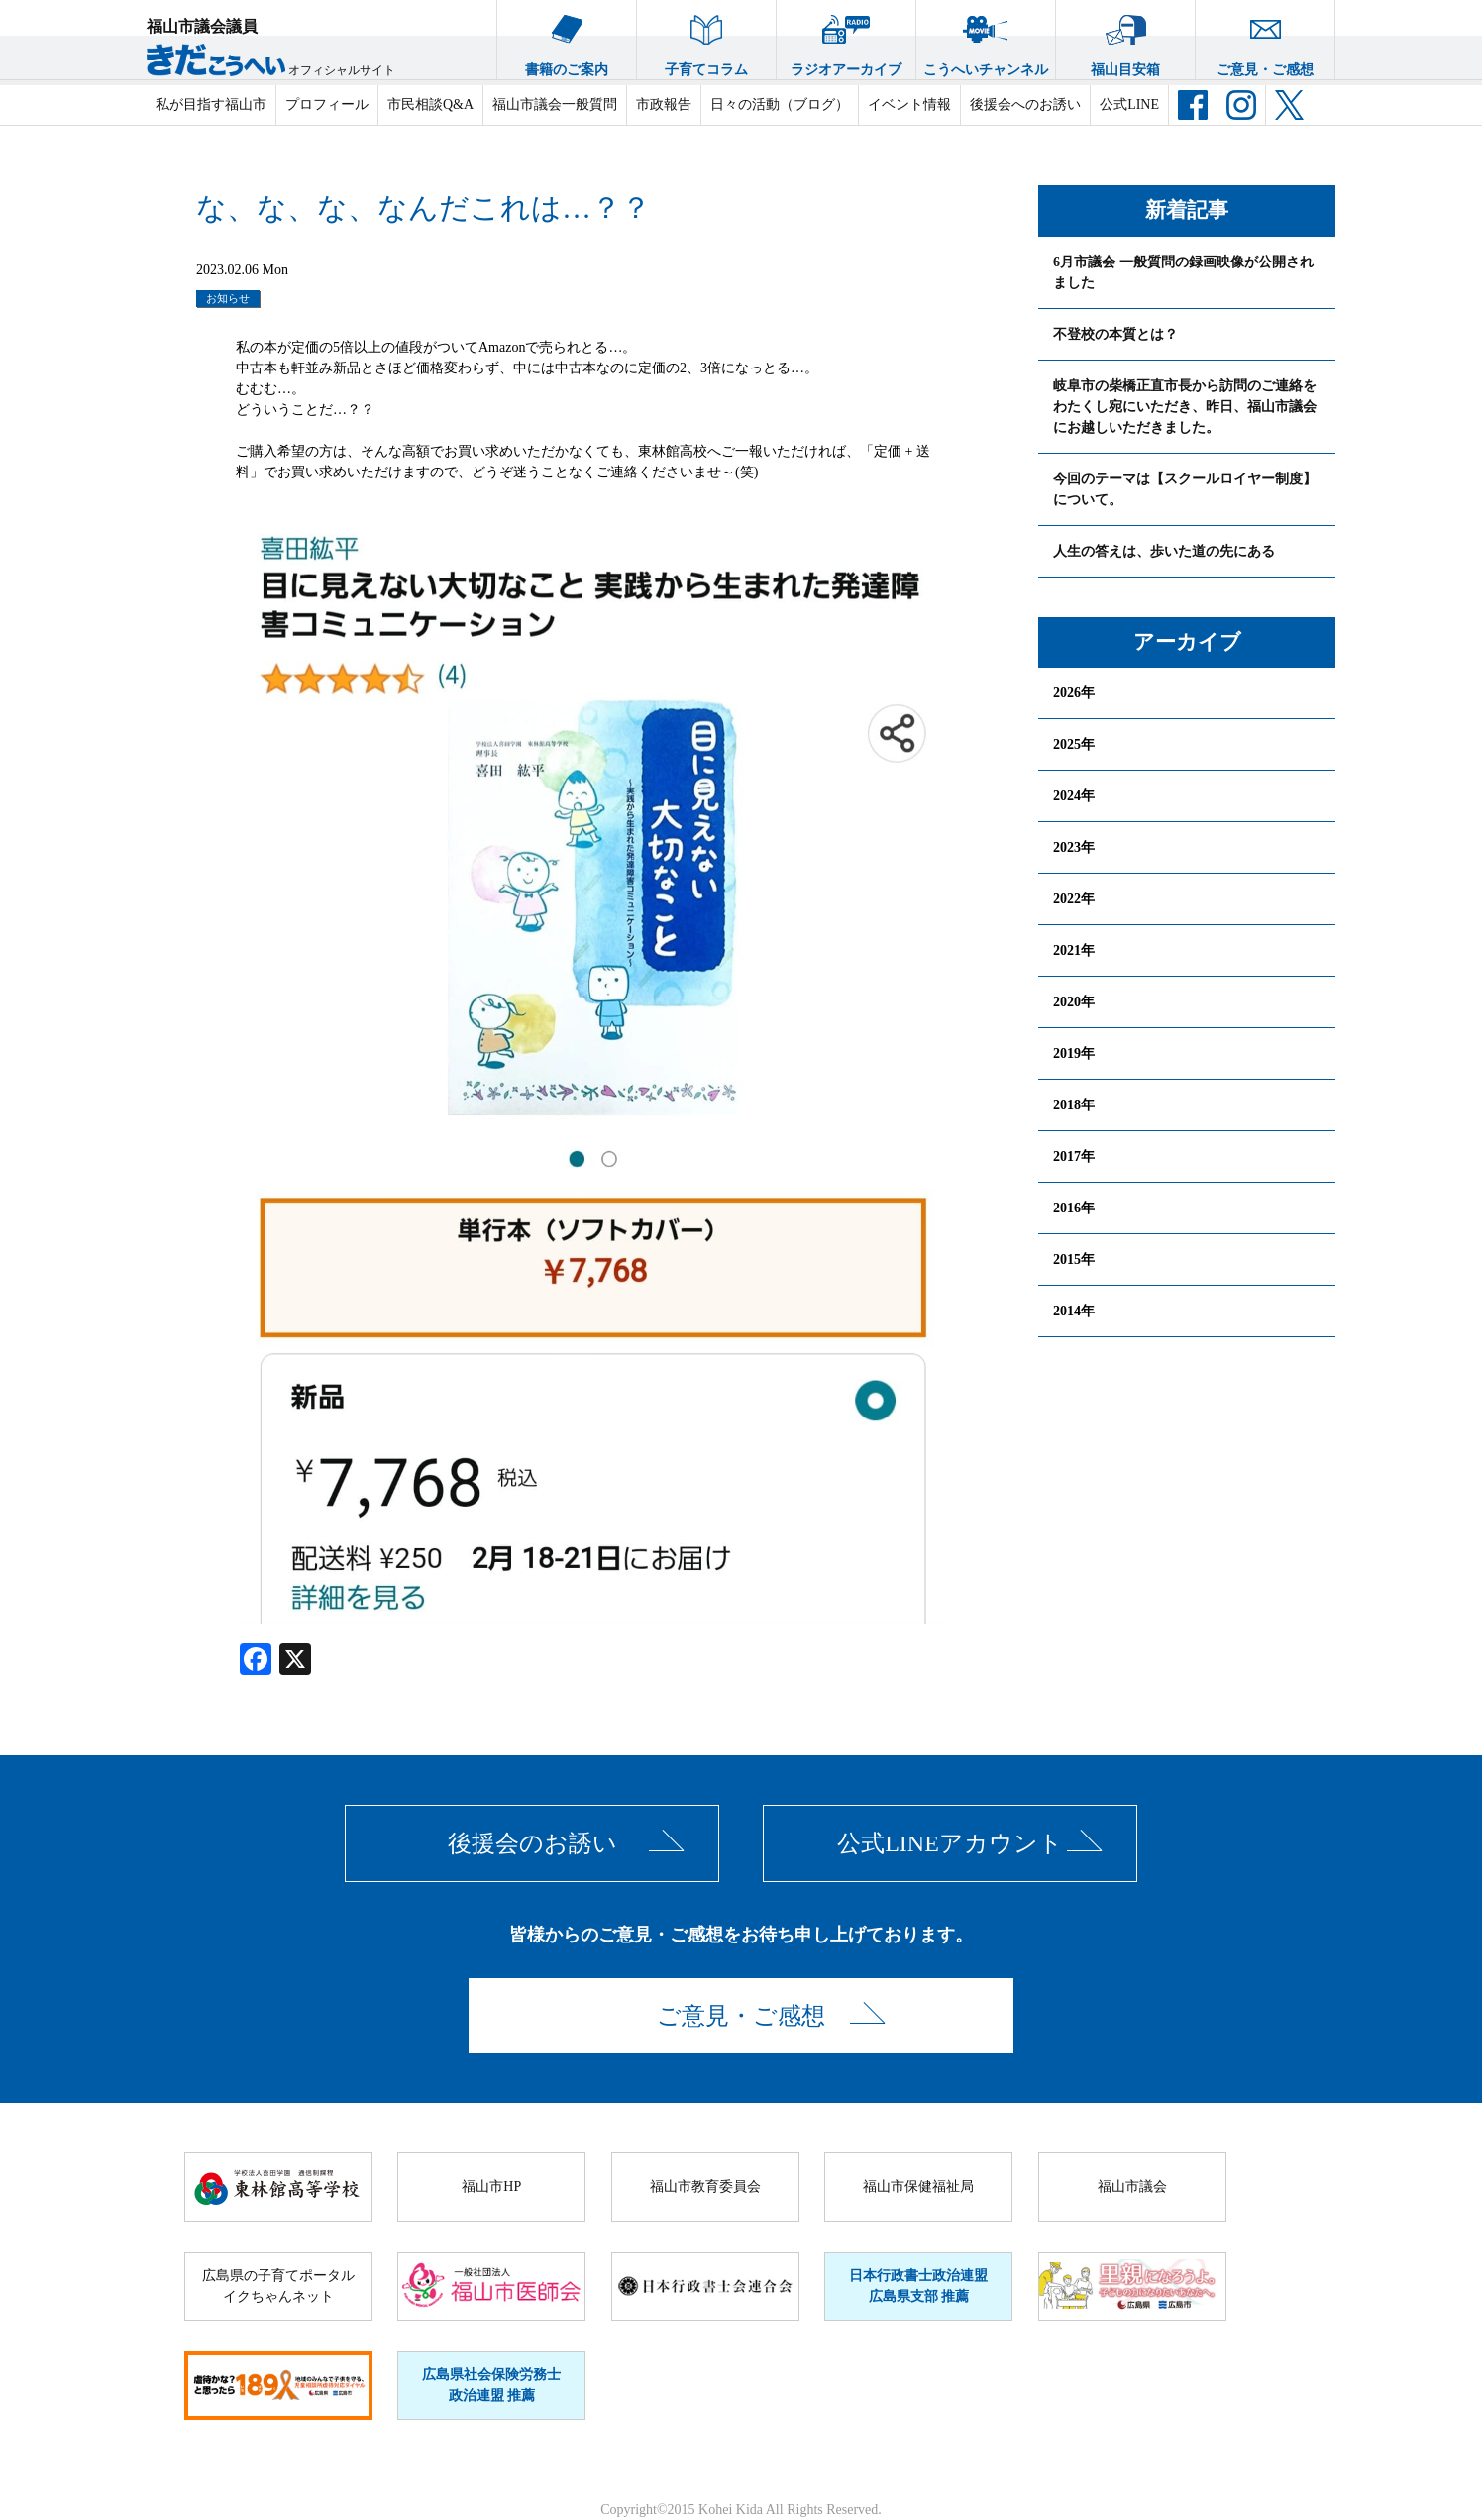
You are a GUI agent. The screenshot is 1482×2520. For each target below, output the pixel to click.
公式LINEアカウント (950, 1843)
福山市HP (491, 2186)
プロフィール (327, 104)
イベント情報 (909, 104)
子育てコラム (706, 38)
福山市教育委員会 (705, 2186)
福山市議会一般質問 (554, 104)
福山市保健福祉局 (918, 2186)
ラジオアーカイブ (846, 38)
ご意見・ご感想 (1265, 38)
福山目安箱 (1125, 38)
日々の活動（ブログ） (779, 104)
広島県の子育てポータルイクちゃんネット (278, 2286)
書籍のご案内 (566, 38)
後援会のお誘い (532, 1843)
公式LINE (1129, 104)
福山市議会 (1132, 2186)
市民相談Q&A (430, 104)
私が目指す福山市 (211, 104)
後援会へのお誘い (1025, 104)
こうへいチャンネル (985, 38)
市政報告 (663, 104)
